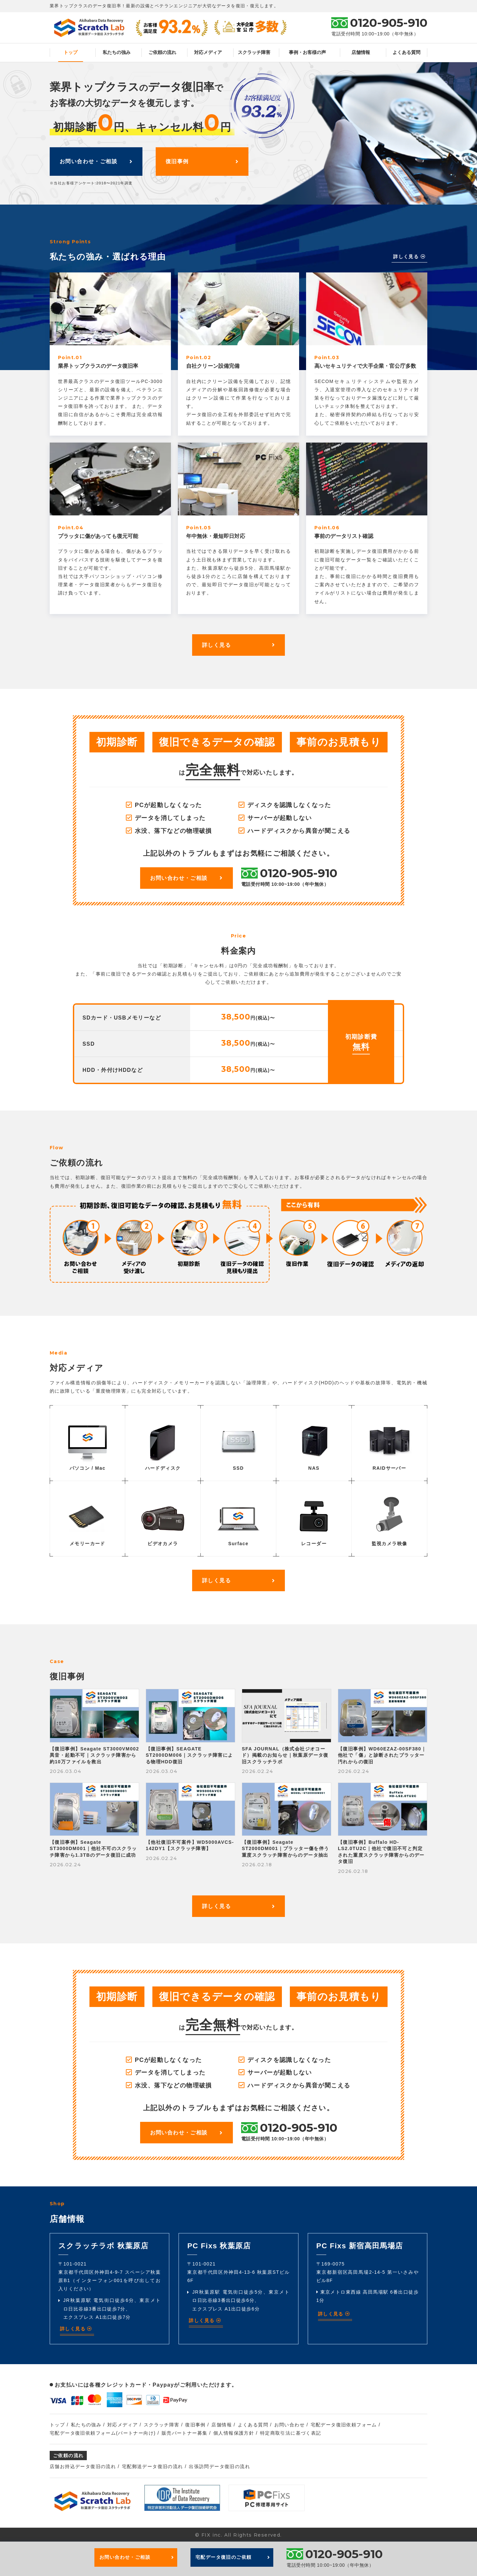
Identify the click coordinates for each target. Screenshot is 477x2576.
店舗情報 (360, 52)
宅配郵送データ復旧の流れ (152, 2466)
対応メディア (208, 52)
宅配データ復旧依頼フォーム (344, 2424)
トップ (71, 52)
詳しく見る (409, 256)
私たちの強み (117, 52)
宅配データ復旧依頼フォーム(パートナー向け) (103, 2433)
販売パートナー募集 (185, 2433)
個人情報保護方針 (233, 2433)
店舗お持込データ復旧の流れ (83, 2466)
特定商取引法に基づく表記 (290, 2433)
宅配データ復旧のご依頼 (232, 2557)
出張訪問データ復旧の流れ (219, 2466)
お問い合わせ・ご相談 (96, 161)
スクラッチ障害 (254, 52)
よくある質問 (406, 52)
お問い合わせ (289, 2424)
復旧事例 (202, 161)
